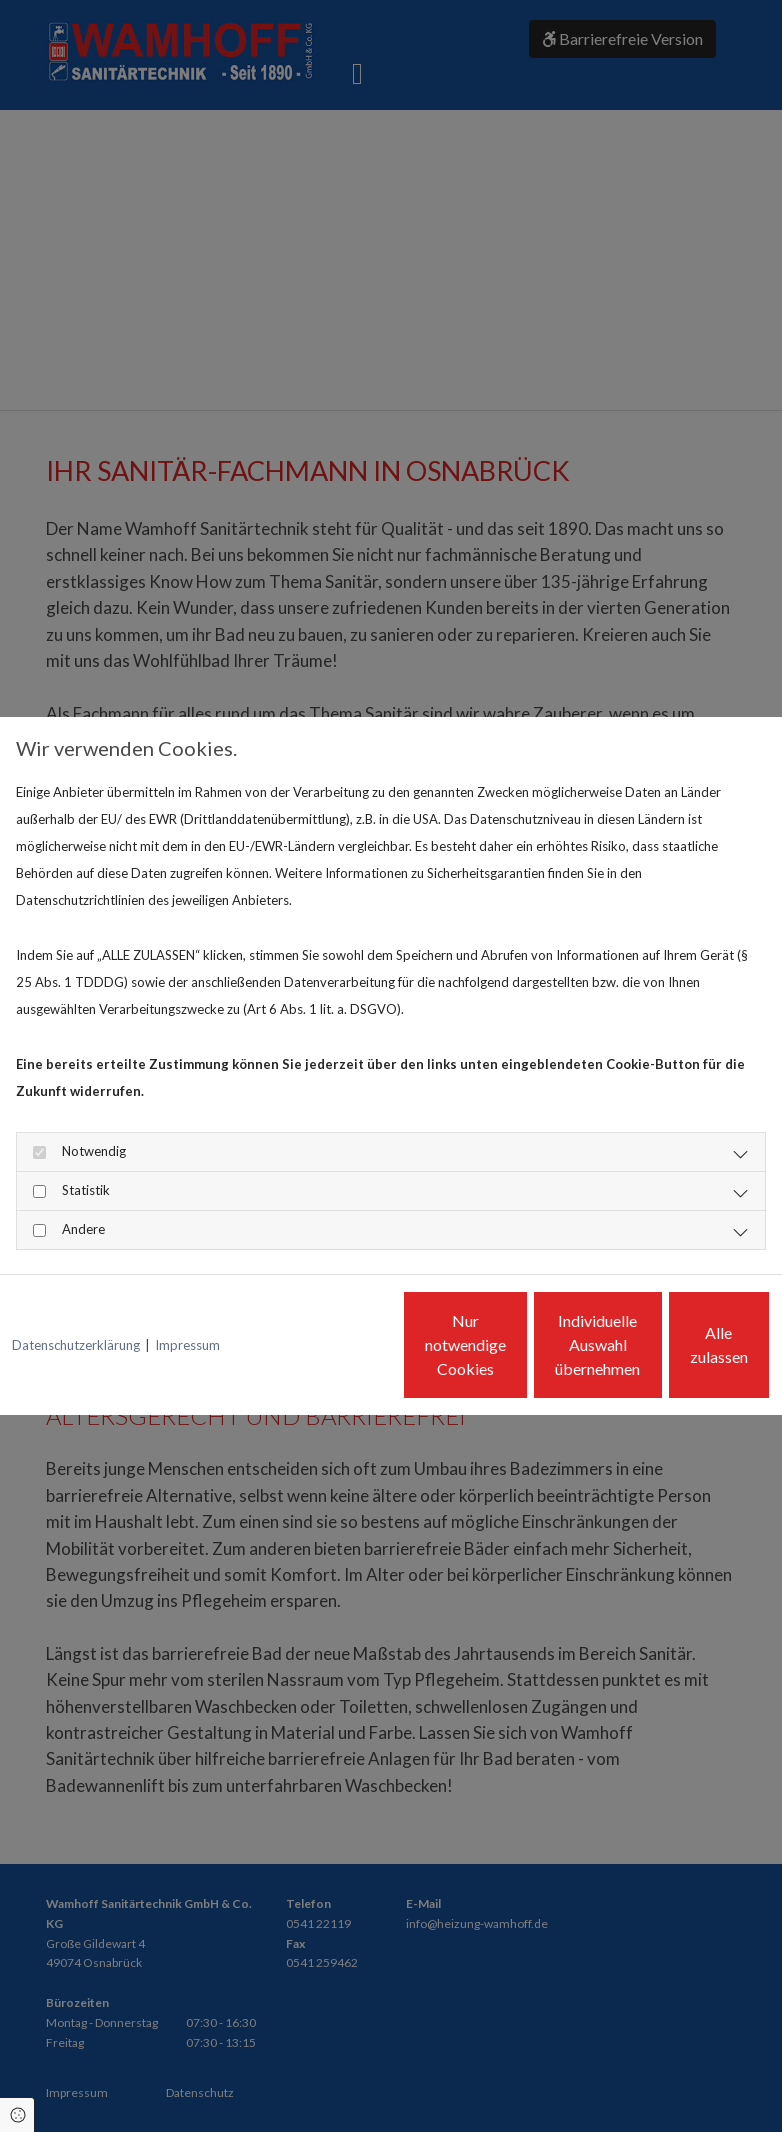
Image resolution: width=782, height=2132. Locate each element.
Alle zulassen (678, 1358)
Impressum (187, 1290)
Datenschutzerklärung (76, 1290)
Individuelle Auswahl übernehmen (487, 1358)
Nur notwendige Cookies (297, 1358)
